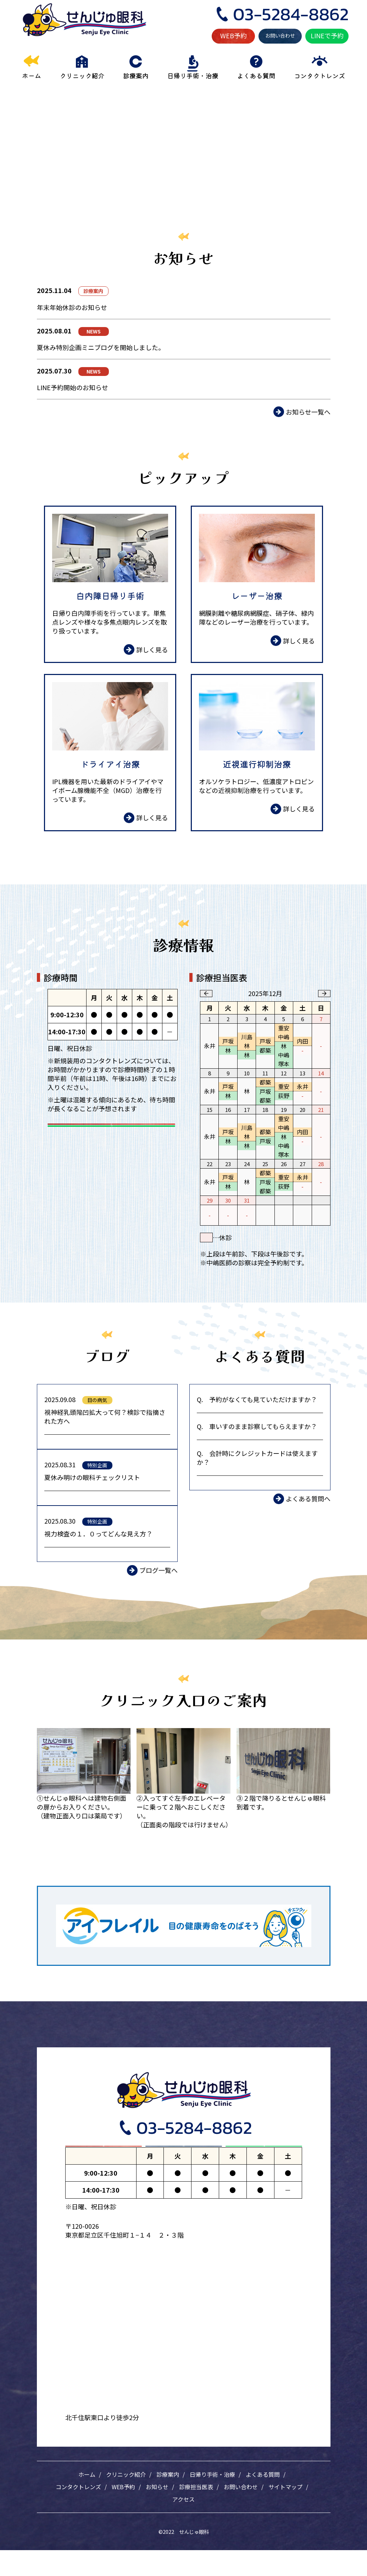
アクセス (183, 2525)
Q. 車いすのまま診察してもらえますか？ (257, 1426)
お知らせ (157, 2512)
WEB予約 (233, 35)
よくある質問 (263, 2500)
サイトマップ (285, 2512)
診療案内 (167, 2500)
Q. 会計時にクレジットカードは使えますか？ (257, 1458)
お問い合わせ (280, 35)
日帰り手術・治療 (212, 2500)
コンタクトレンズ (78, 2512)
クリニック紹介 (126, 2500)
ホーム (86, 2500)
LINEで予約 (327, 35)
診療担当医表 (196, 2512)
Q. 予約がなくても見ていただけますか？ (257, 1399)
